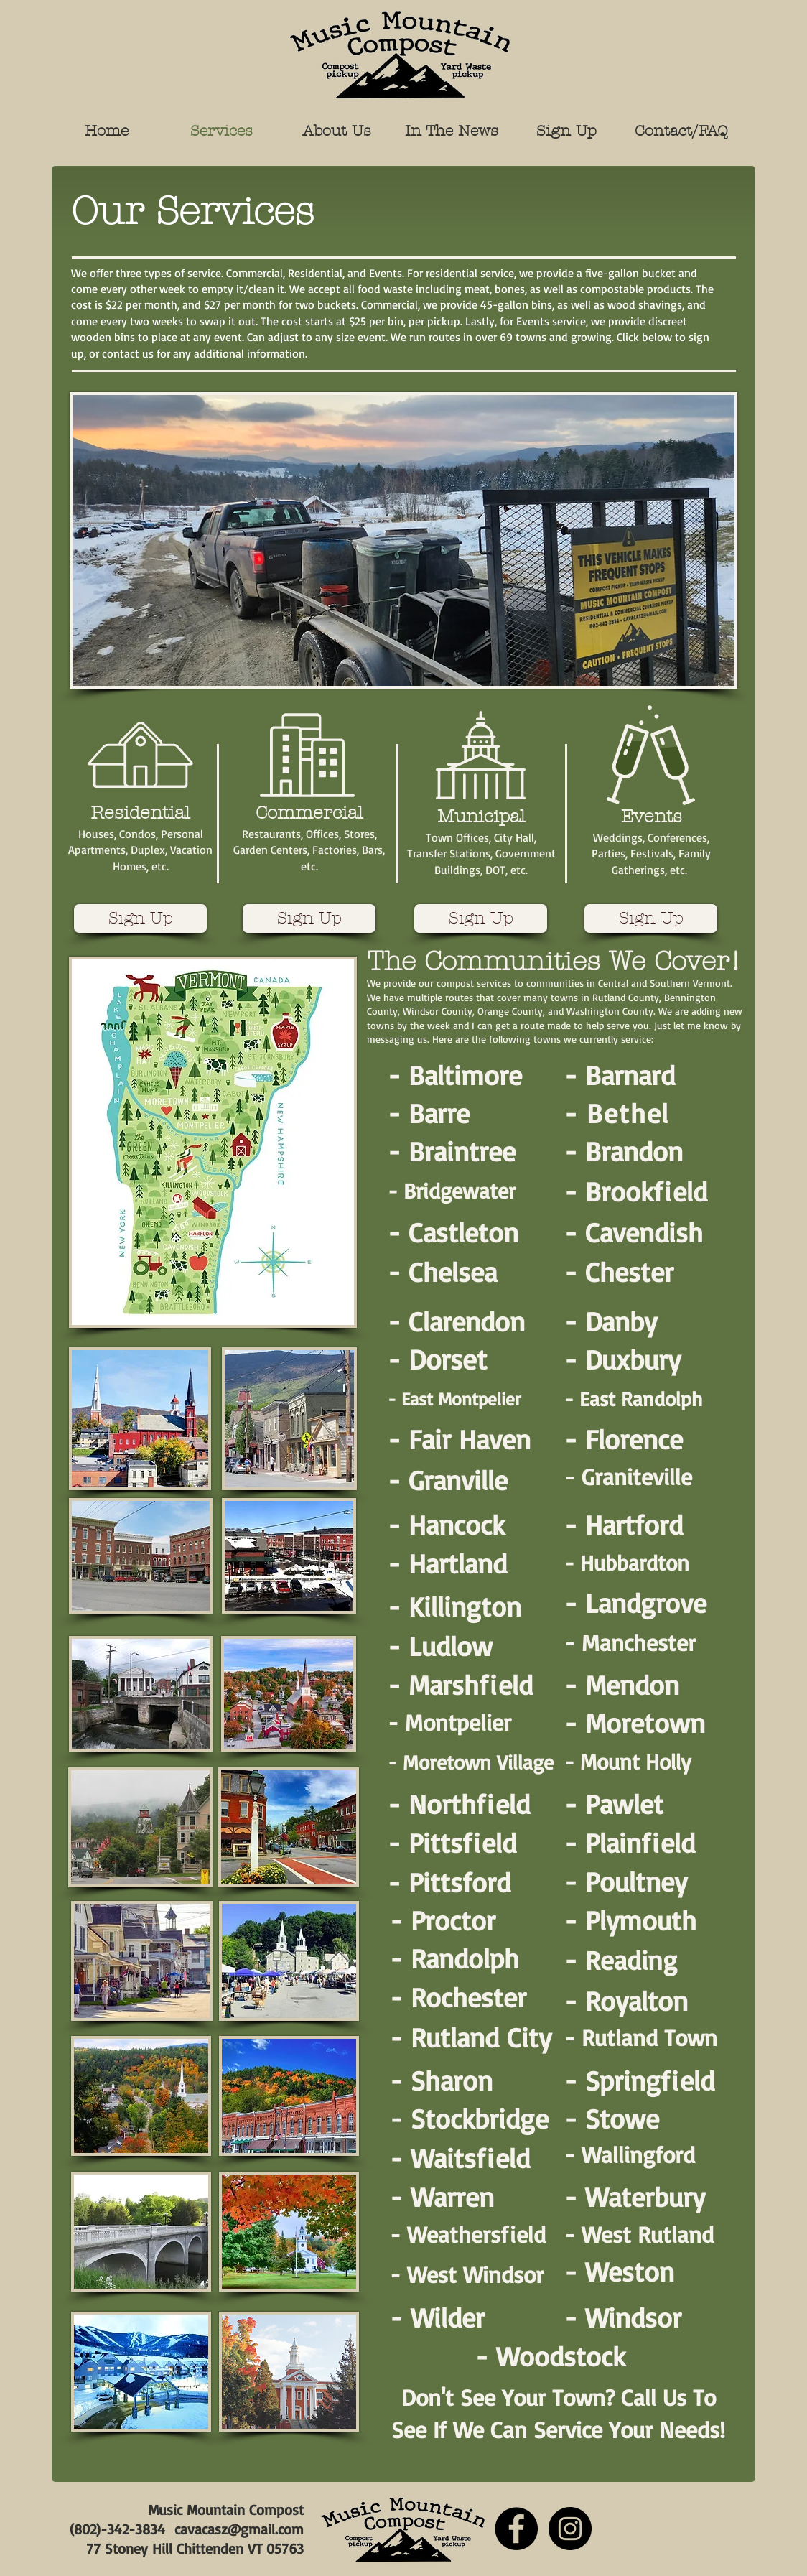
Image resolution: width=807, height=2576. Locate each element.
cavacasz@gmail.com (239, 2529)
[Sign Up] (140, 918)
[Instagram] (570, 2528)
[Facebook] (516, 2528)
